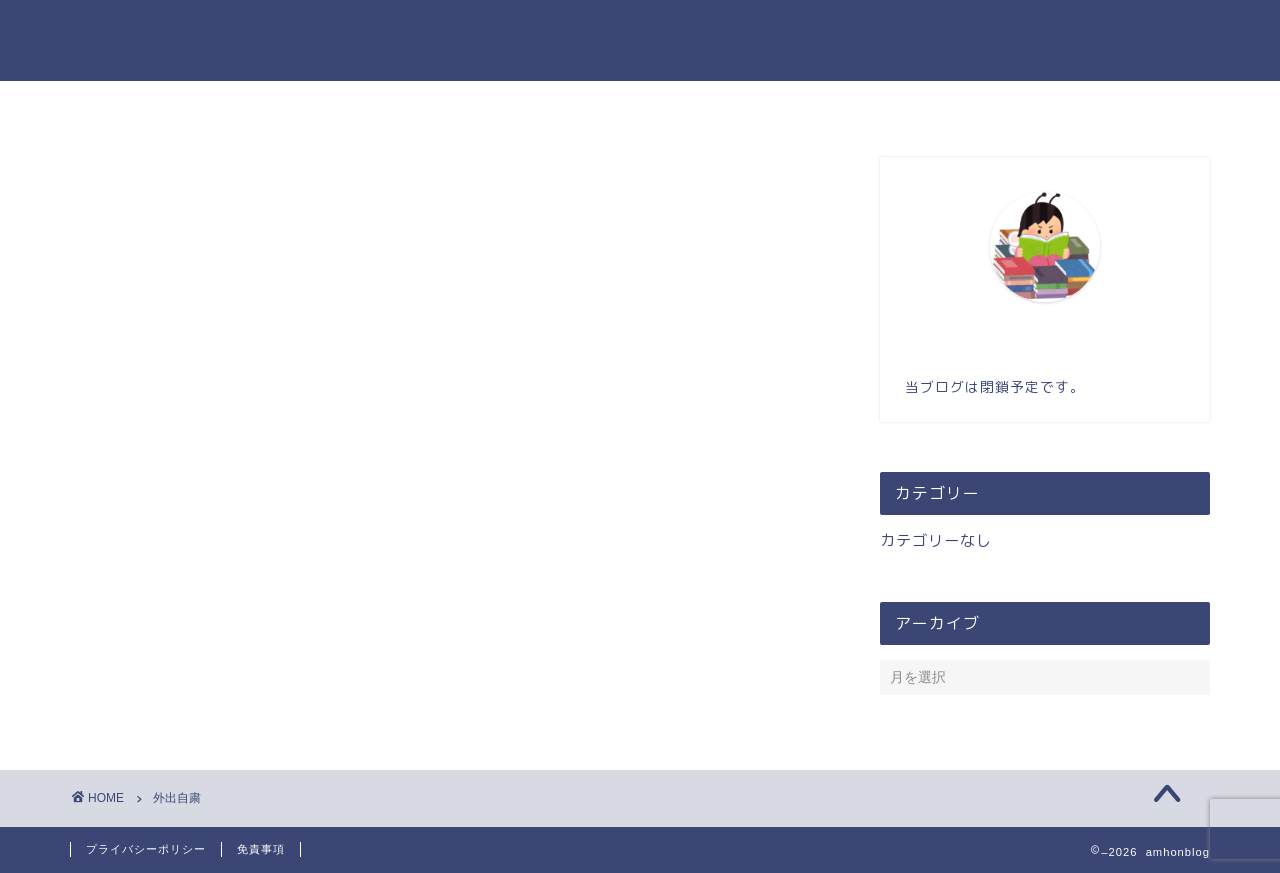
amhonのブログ (640, 40)
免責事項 (261, 849)
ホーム (500, 105)
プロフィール (618, 105)
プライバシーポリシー (146, 849)
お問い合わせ (758, 105)
